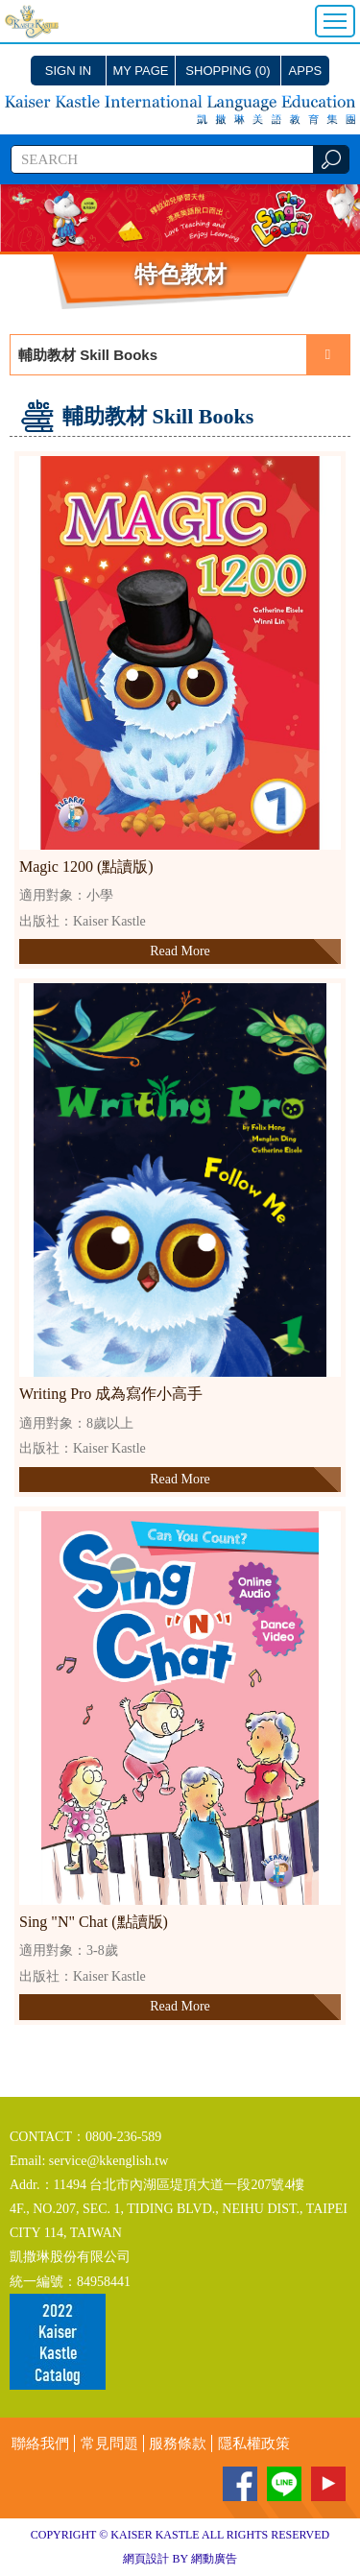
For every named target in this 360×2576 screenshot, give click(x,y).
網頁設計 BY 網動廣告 (179, 2558)
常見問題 (109, 2443)
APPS (306, 70)
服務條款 (177, 2443)
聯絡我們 (40, 2443)
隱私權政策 (254, 2443)
